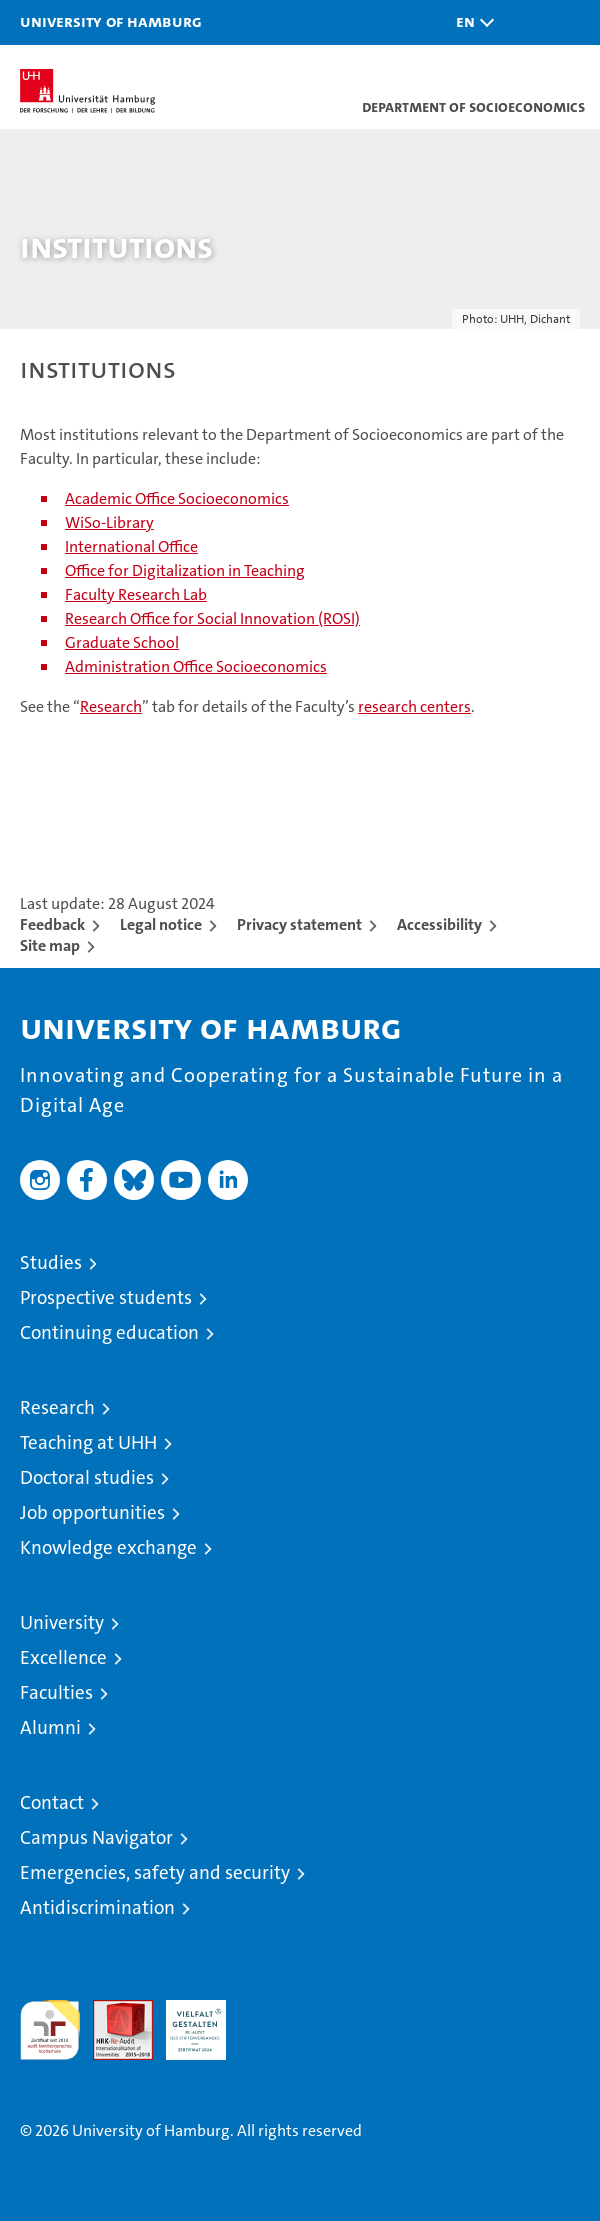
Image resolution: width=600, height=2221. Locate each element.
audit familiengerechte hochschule (50, 2030)
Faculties (56, 1692)
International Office (131, 546)
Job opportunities (92, 1512)
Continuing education (109, 1332)
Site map (50, 945)
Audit (112, 2010)
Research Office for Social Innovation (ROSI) (212, 618)
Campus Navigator (96, 1837)
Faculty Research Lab (136, 594)
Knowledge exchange (108, 1547)
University (62, 1622)
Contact (52, 1802)
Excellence (63, 1657)
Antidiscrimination (97, 1907)
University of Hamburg (111, 21)
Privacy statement (299, 924)
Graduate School (122, 642)
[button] (470, 22)
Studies (51, 1262)
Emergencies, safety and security (155, 1872)
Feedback (52, 924)
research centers (414, 706)
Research (111, 706)
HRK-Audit (185, 2021)
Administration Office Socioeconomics (196, 666)
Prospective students (106, 1297)
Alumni (50, 1727)
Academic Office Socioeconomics (177, 498)
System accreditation (269, 2021)
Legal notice (161, 924)
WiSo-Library (109, 522)
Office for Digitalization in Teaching (185, 570)
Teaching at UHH (88, 1442)
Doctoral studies (87, 1477)
